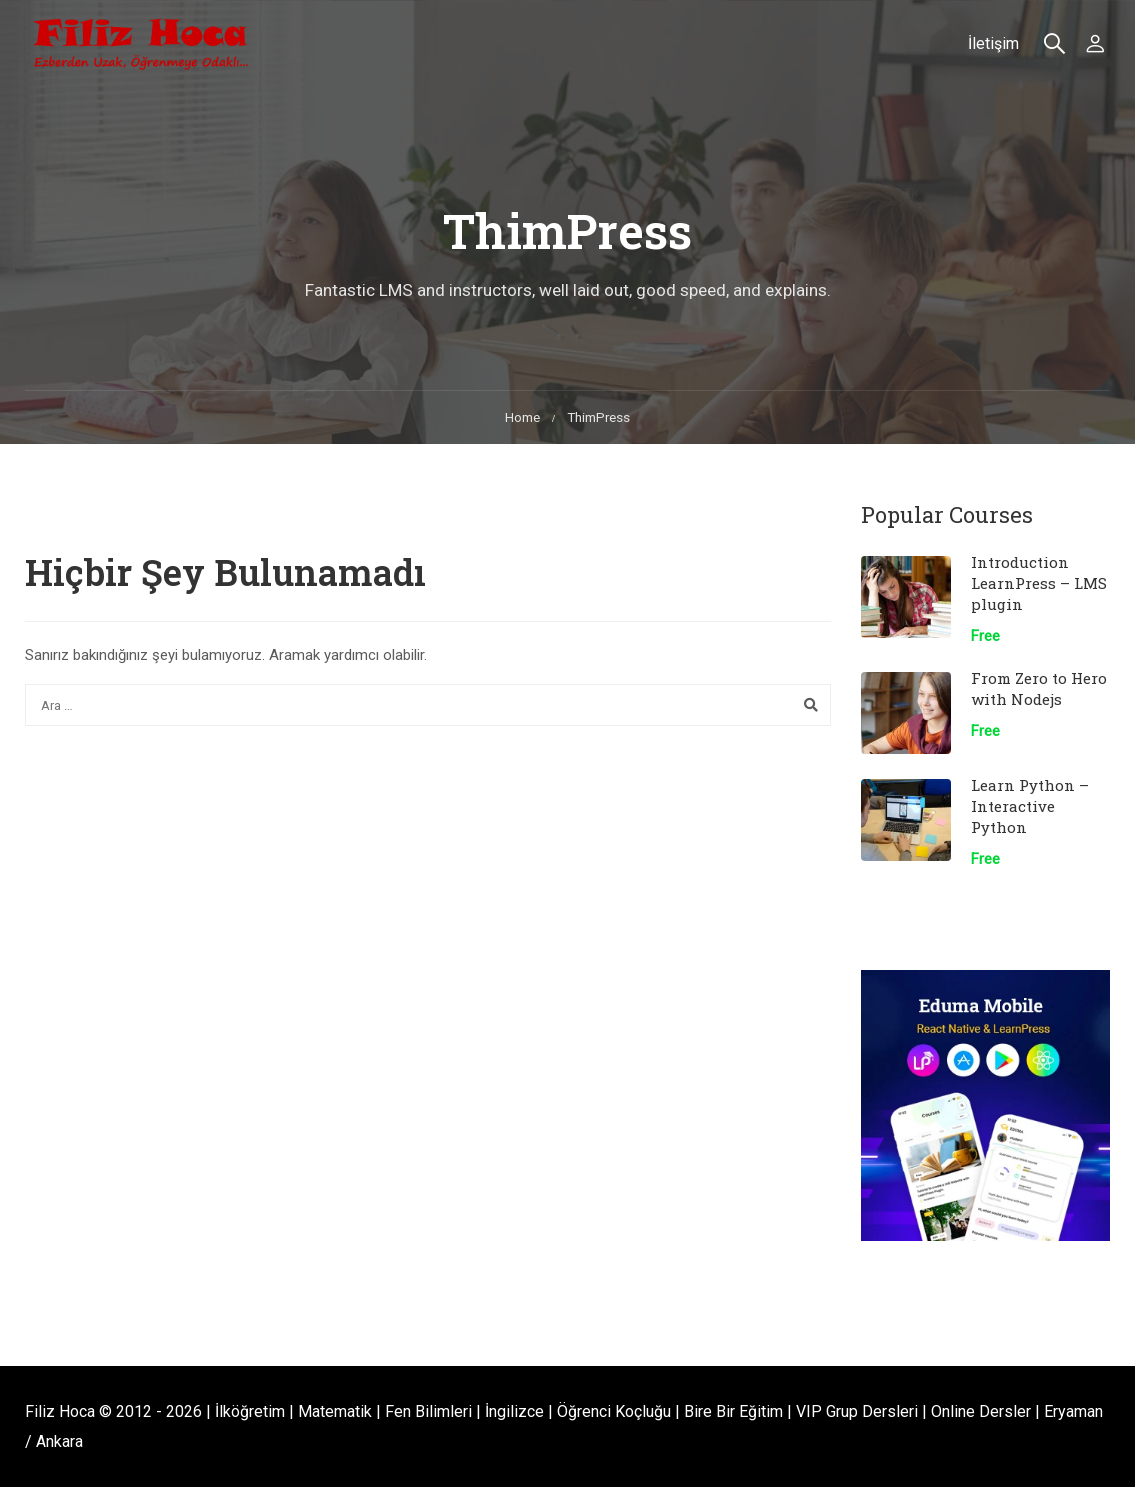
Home (522, 417)
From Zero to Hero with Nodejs (1039, 688)
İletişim (993, 43)
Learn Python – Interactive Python (1030, 806)
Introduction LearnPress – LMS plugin (1039, 583)
